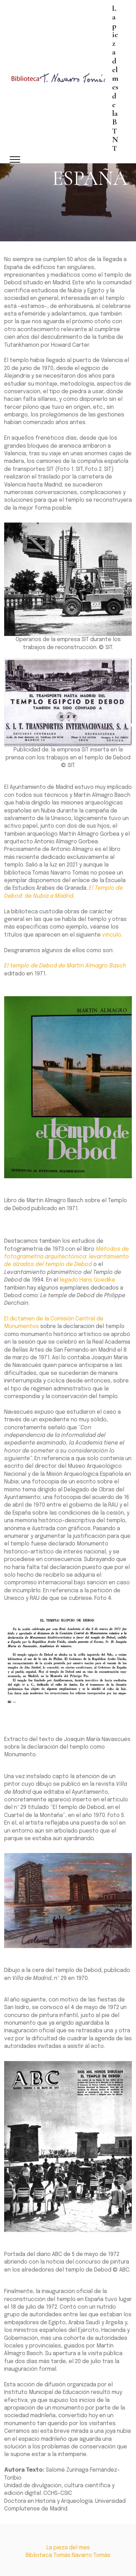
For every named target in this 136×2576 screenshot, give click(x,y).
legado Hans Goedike (87, 1280)
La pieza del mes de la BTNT (115, 78)
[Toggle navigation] (15, 159)
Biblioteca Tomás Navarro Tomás (68, 2555)
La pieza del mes (68, 2548)
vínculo (111, 935)
